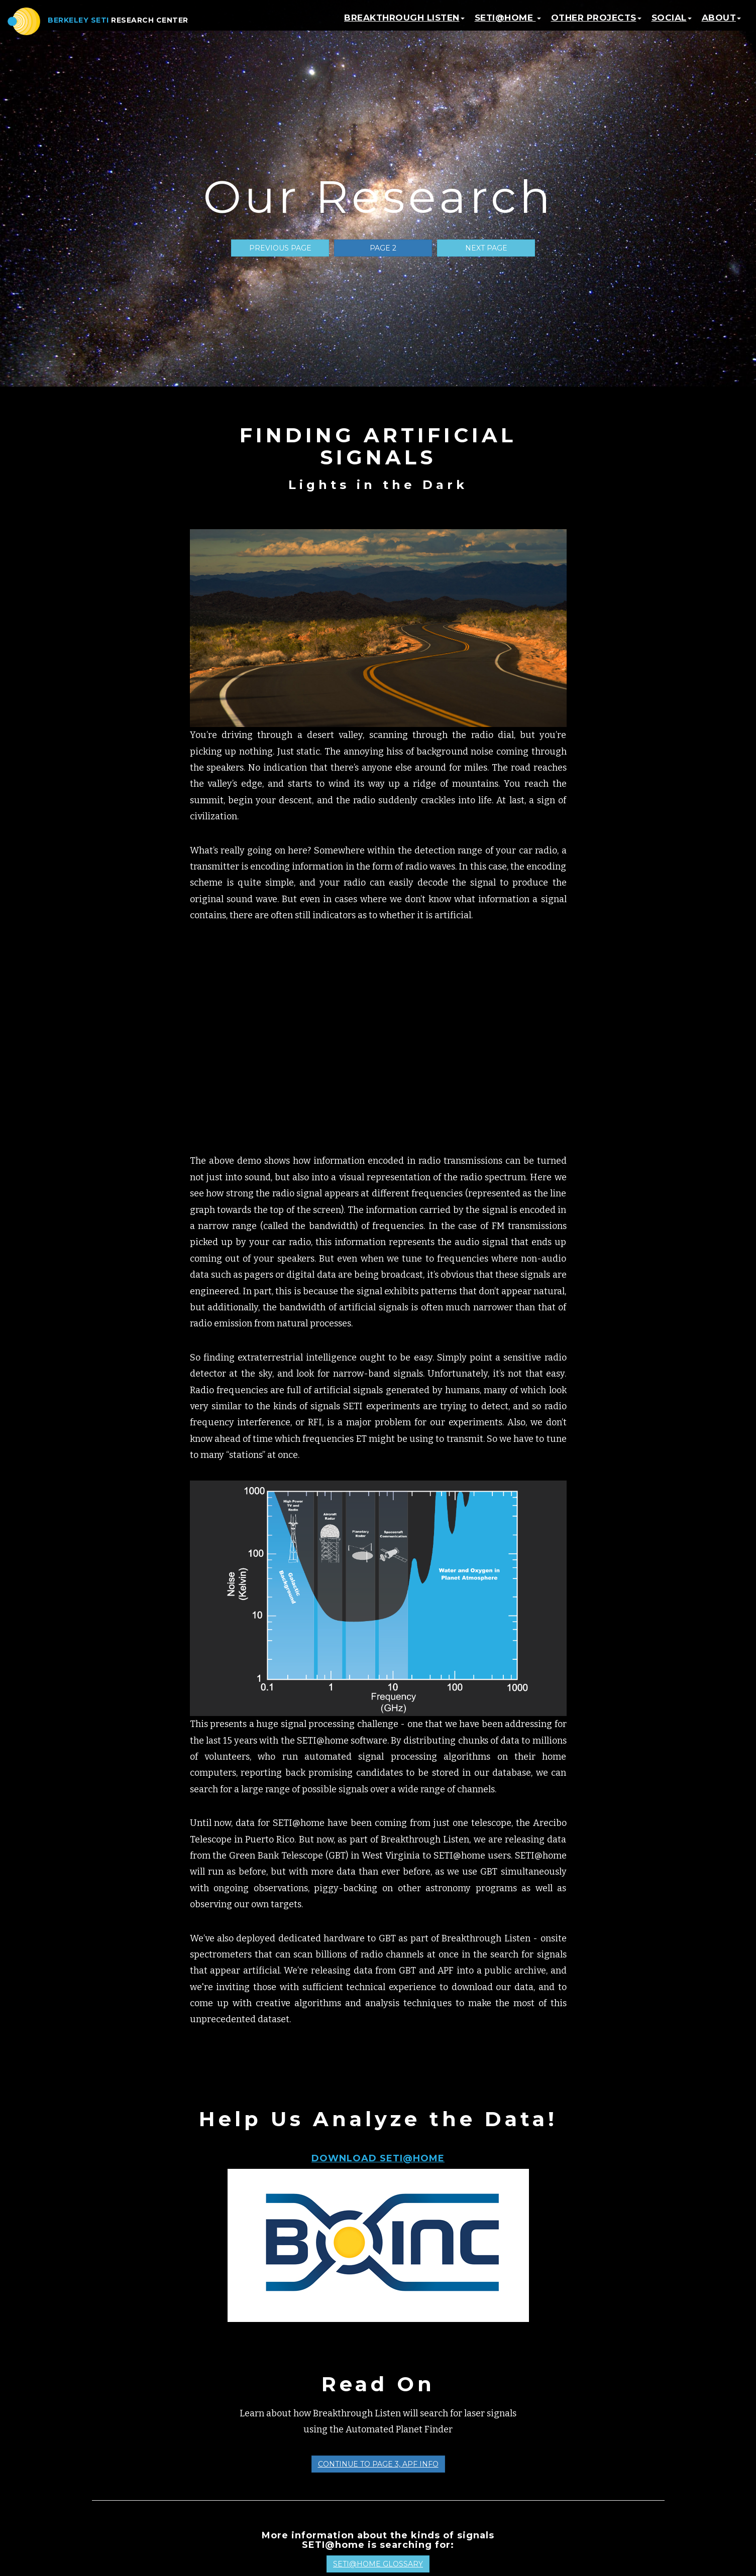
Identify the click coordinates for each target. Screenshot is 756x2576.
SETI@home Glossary (378, 2563)
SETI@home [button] (508, 23)
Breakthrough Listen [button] (404, 23)
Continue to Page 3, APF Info (378, 2464)
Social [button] (672, 23)
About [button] (721, 23)
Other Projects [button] (596, 23)
